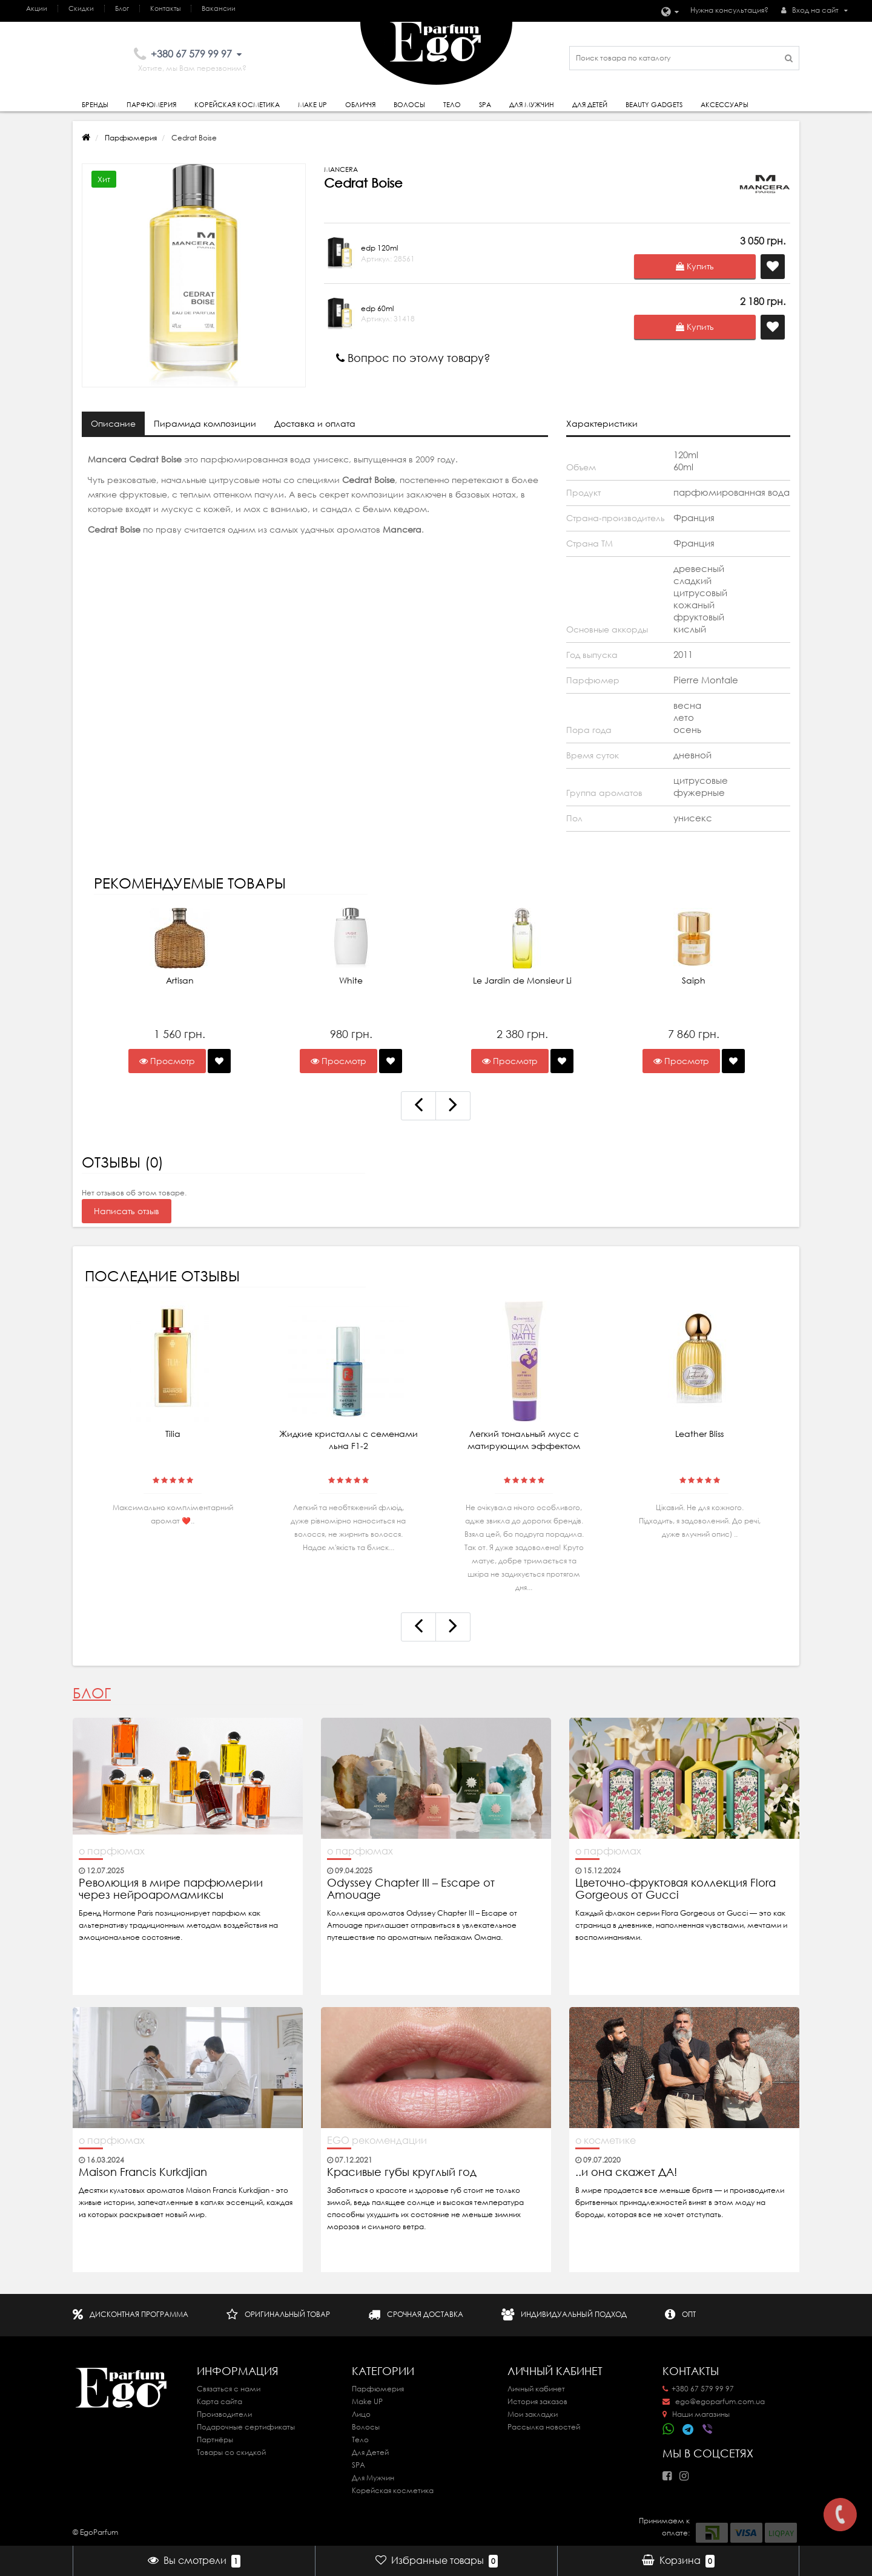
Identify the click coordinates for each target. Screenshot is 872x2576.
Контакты (165, 8)
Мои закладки (532, 2414)
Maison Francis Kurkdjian (143, 2172)
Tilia (172, 1434)
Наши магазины (696, 2414)
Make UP (367, 2401)
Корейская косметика (237, 105)
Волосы (409, 105)
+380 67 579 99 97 (698, 2389)
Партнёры (215, 2439)
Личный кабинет (536, 2389)
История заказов (537, 2401)
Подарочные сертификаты (246, 2427)
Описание (113, 424)
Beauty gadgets (654, 105)
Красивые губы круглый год (402, 2172)
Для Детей (370, 2452)
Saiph (693, 980)
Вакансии (219, 8)
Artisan (180, 980)
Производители (224, 2414)
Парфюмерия (151, 105)
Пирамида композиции (205, 424)
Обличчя (360, 105)
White (351, 980)
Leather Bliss (699, 1434)
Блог (122, 8)
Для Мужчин (531, 105)
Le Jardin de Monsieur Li (522, 980)
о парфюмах (112, 1851)
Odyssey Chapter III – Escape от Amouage (411, 1889)
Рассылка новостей (543, 2427)
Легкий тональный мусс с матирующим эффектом (523, 1440)
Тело (452, 105)
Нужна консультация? (729, 10)
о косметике (605, 2140)
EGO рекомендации (377, 2140)
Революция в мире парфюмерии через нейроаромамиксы (171, 1889)
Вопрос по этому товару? (413, 358)
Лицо (361, 2414)
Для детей (589, 105)
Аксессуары (724, 105)
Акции (36, 8)
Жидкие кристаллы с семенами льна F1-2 (348, 1440)
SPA (485, 105)
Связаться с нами (228, 2389)
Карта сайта (219, 2401)
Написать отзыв (126, 1211)
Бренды (95, 105)
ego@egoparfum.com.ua (713, 2401)
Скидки (81, 8)
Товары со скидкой (231, 2452)
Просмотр (167, 1061)
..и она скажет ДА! (626, 2172)
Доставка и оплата (314, 424)
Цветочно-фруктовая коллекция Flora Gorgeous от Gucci (675, 1889)
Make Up (312, 105)
